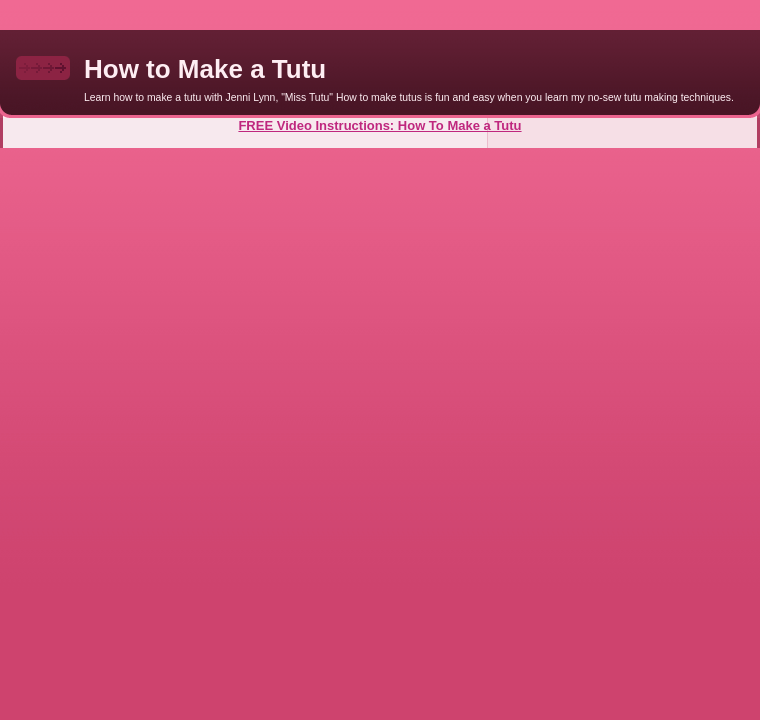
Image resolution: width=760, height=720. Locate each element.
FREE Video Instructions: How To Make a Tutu (379, 125)
